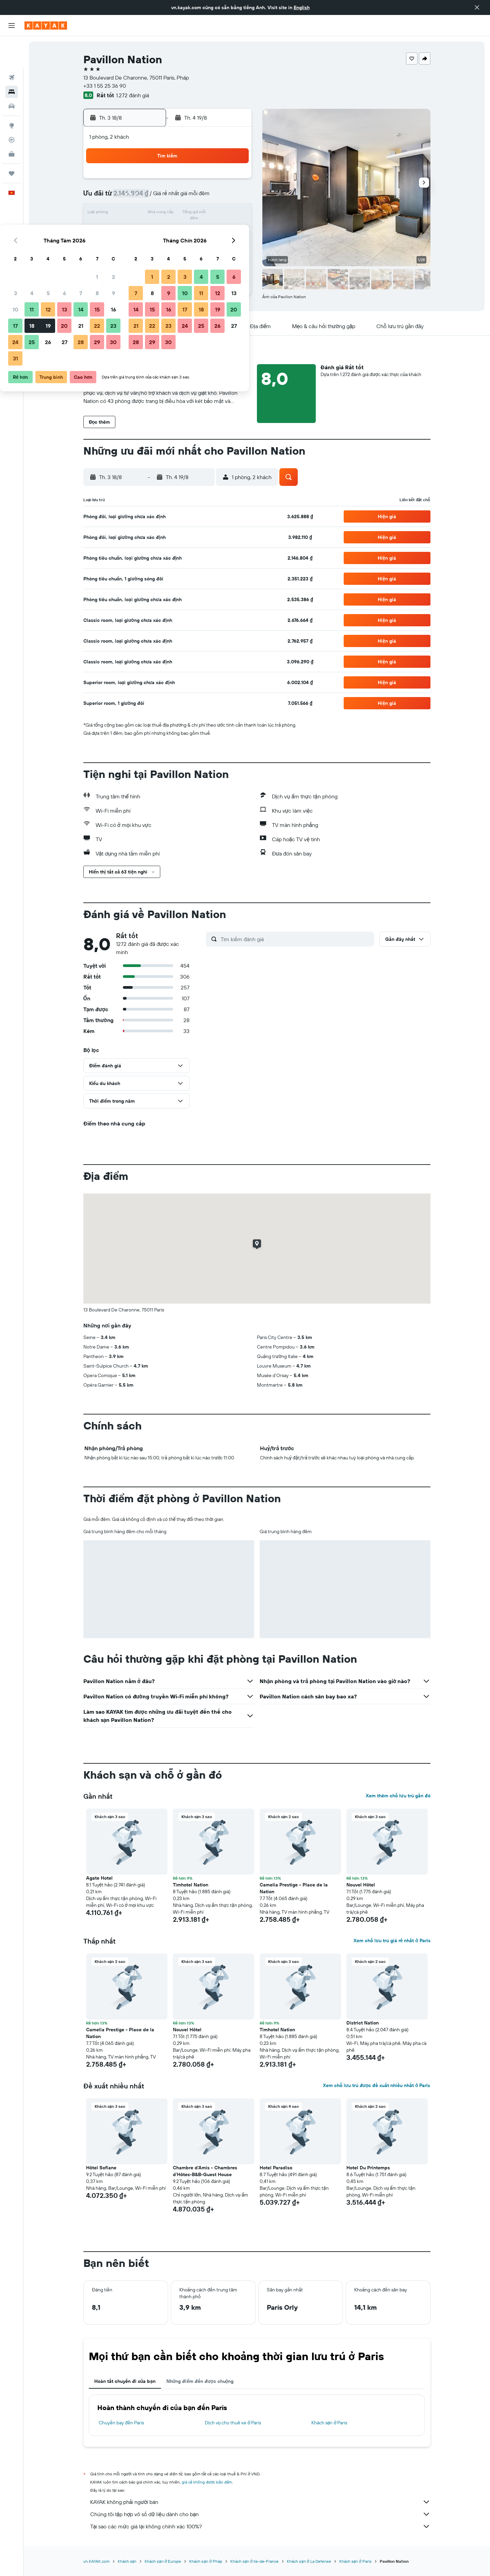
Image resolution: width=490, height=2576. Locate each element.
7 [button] (201, 197)
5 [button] (168, 197)
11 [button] (152, 213)
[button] (477, 7)
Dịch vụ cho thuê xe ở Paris (233, 2423)
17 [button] (135, 229)
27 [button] (185, 246)
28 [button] (201, 246)
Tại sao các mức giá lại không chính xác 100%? (260, 2526)
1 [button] (217, 180)
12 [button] (168, 213)
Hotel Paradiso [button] (276, 2168)
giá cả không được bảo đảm (207, 2482)
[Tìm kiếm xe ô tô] (11, 75)
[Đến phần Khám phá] (11, 94)
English (302, 7)
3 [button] (135, 197)
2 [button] (233, 180)
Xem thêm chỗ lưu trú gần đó (398, 1796)
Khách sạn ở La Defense (309, 2561)
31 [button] (135, 262)
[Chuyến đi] (11, 142)
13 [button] (184, 213)
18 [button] (152, 229)
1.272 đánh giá (132, 95)
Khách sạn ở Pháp (205, 2561)
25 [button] (152, 246)
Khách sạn (127, 2561)
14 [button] (201, 213)
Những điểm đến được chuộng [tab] (200, 2381)
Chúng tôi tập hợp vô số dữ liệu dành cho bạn (260, 2514)
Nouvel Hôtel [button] (360, 1885)
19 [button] (168, 229)
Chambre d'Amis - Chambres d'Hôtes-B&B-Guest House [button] (205, 2171)
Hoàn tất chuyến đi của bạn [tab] (125, 2381)
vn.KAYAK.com (96, 2561)
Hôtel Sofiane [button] (101, 2168)
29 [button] (217, 246)
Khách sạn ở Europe (163, 2561)
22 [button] (217, 229)
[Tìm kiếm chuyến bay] (11, 46)
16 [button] (233, 213)
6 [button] (184, 197)
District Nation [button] (362, 2023)
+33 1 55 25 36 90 (104, 85)
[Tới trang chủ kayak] (45, 25)
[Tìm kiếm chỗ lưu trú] (11, 60)
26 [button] (168, 246)
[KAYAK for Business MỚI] (11, 123)
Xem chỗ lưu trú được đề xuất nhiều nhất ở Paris (376, 2085)
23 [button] (234, 229)
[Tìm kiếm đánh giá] (295, 939)
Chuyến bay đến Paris (121, 2423)
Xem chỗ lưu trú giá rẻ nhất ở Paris (392, 1940)
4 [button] (152, 197)
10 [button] (136, 213)
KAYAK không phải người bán (260, 2502)
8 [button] (217, 197)
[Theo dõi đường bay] (11, 108)
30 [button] (233, 246)
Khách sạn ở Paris (329, 2423)
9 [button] (233, 197)
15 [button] (217, 213)
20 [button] (184, 229)
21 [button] (201, 229)
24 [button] (136, 246)
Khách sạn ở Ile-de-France (254, 2561)
